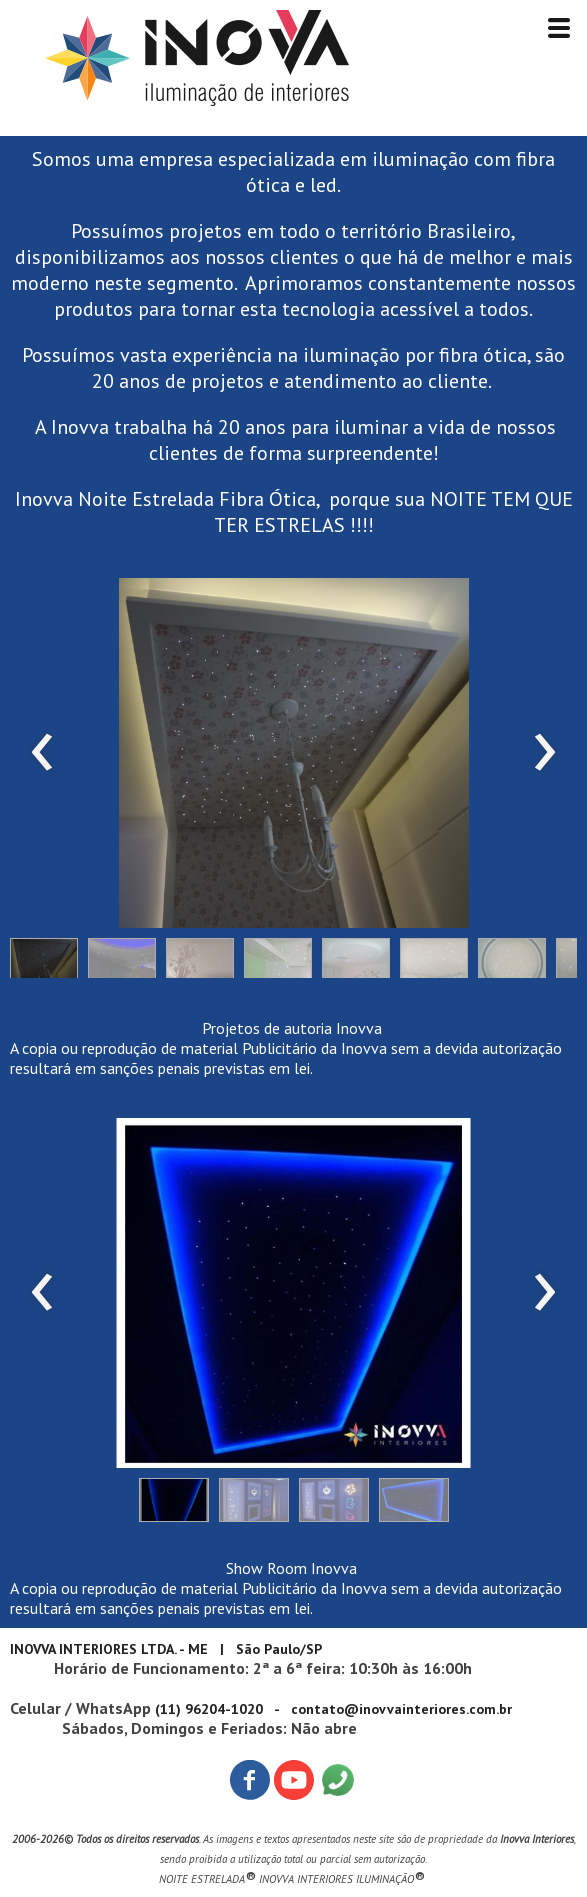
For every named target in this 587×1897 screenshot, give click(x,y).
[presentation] (42, 753)
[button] (44, 963)
